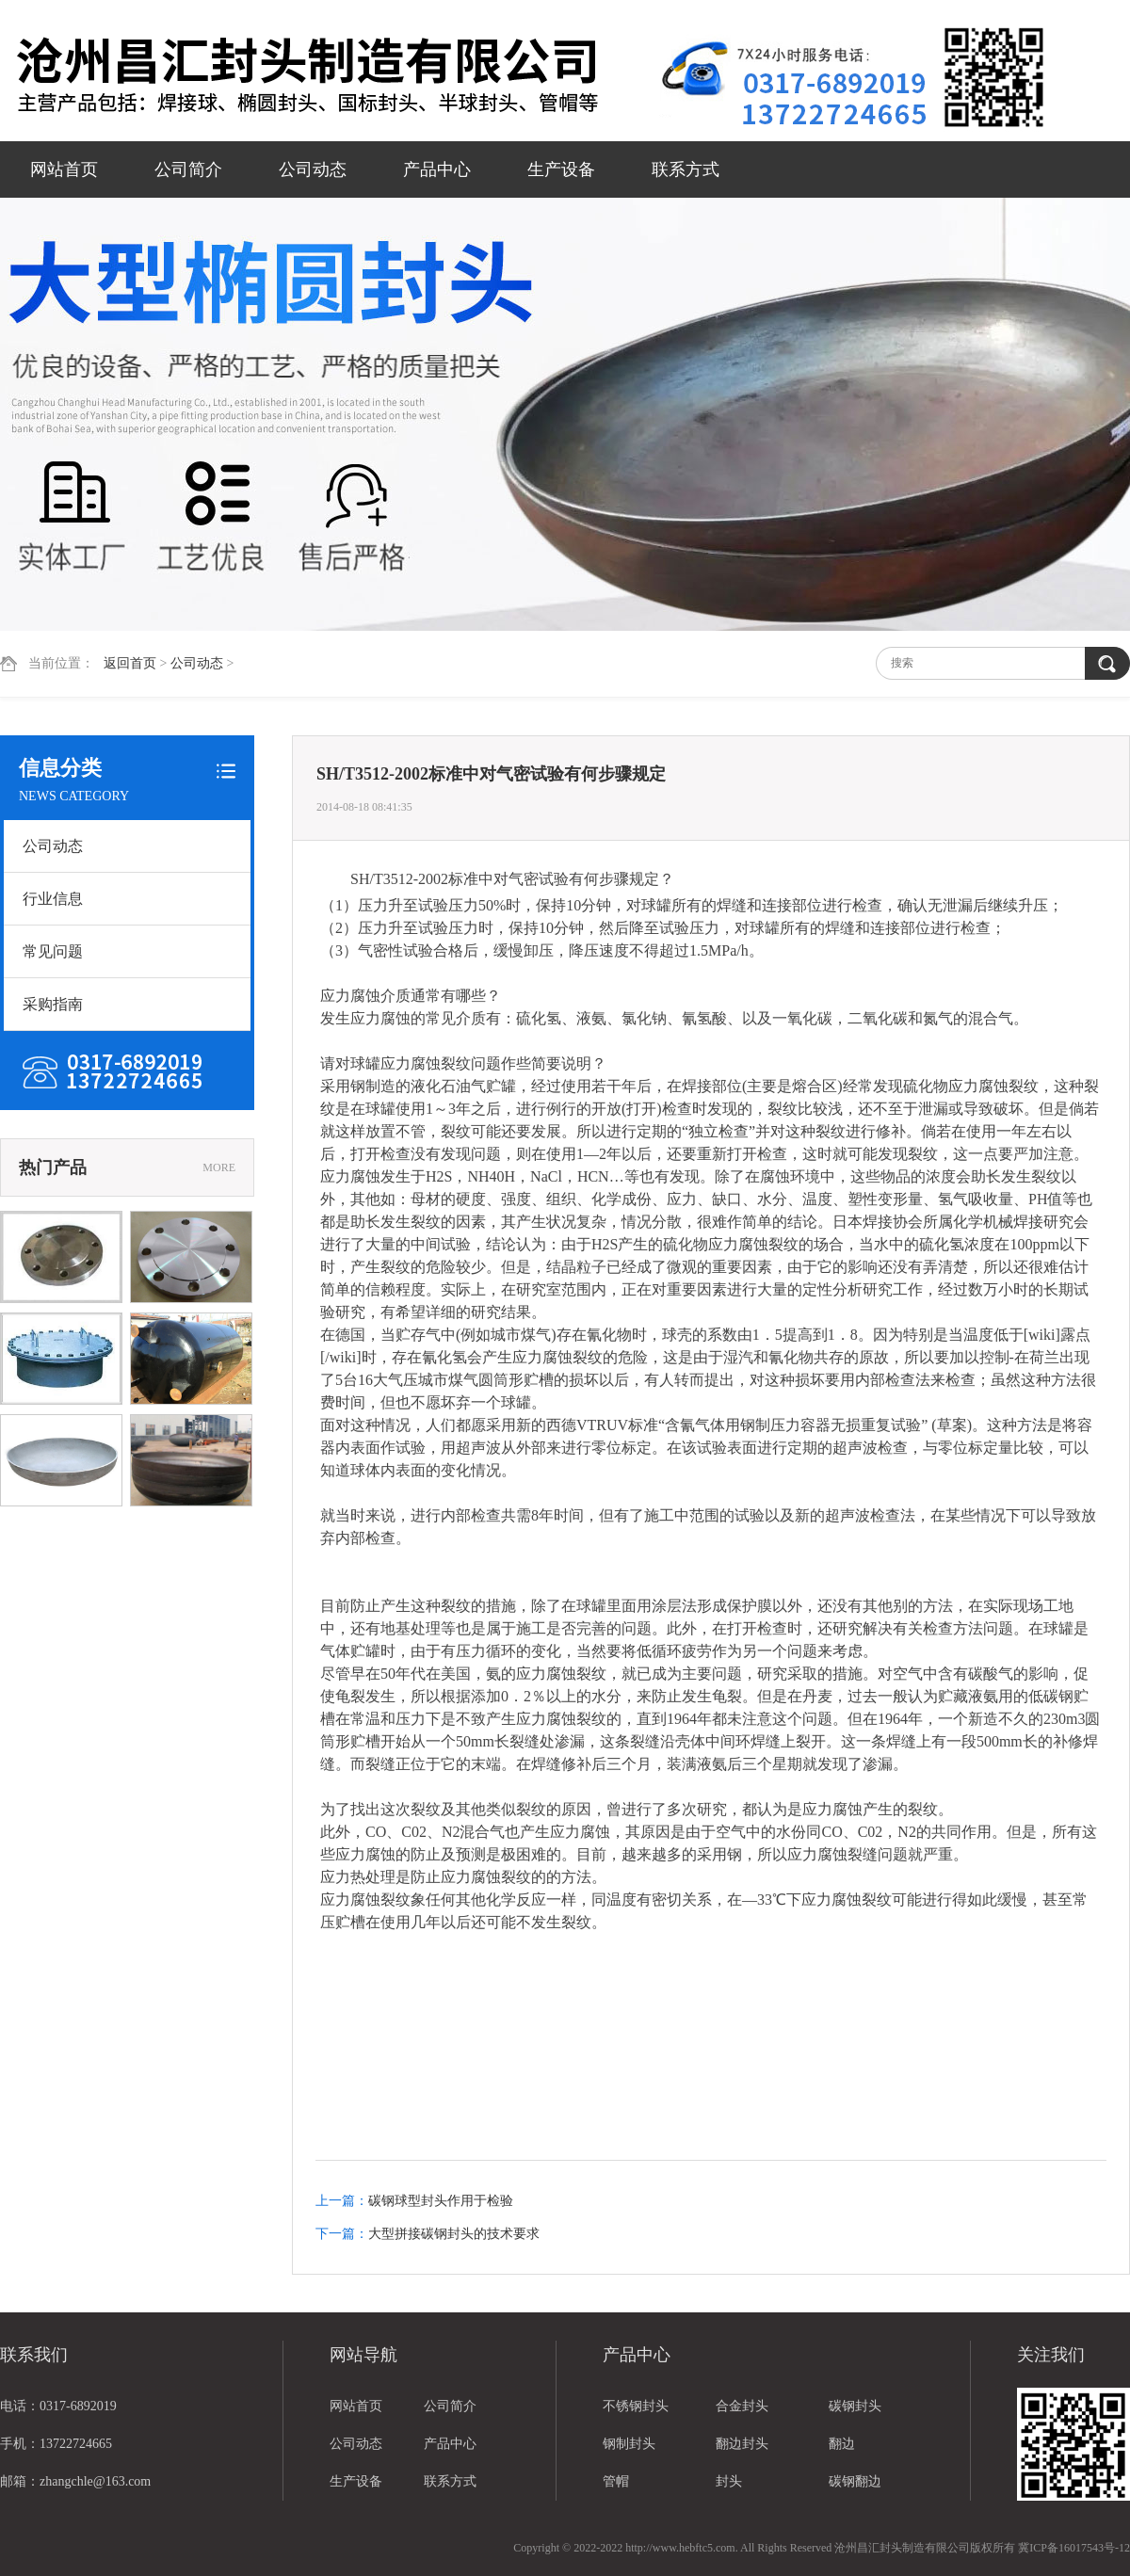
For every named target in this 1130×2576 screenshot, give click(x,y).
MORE (218, 1167)
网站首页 (64, 169)
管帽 (616, 2481)
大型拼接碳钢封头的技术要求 (454, 2234)
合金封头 (742, 2406)
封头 (729, 2481)
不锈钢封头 (636, 2406)
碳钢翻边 (855, 2481)
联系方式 (685, 169)
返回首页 (130, 663)
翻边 (842, 2444)
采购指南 (53, 1004)
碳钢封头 (855, 2406)
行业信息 (53, 899)
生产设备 (561, 169)
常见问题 (53, 951)
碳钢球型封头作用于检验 (440, 2201)
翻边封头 (742, 2444)
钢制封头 (629, 2444)
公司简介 (188, 169)
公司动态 (313, 169)
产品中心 (437, 169)
